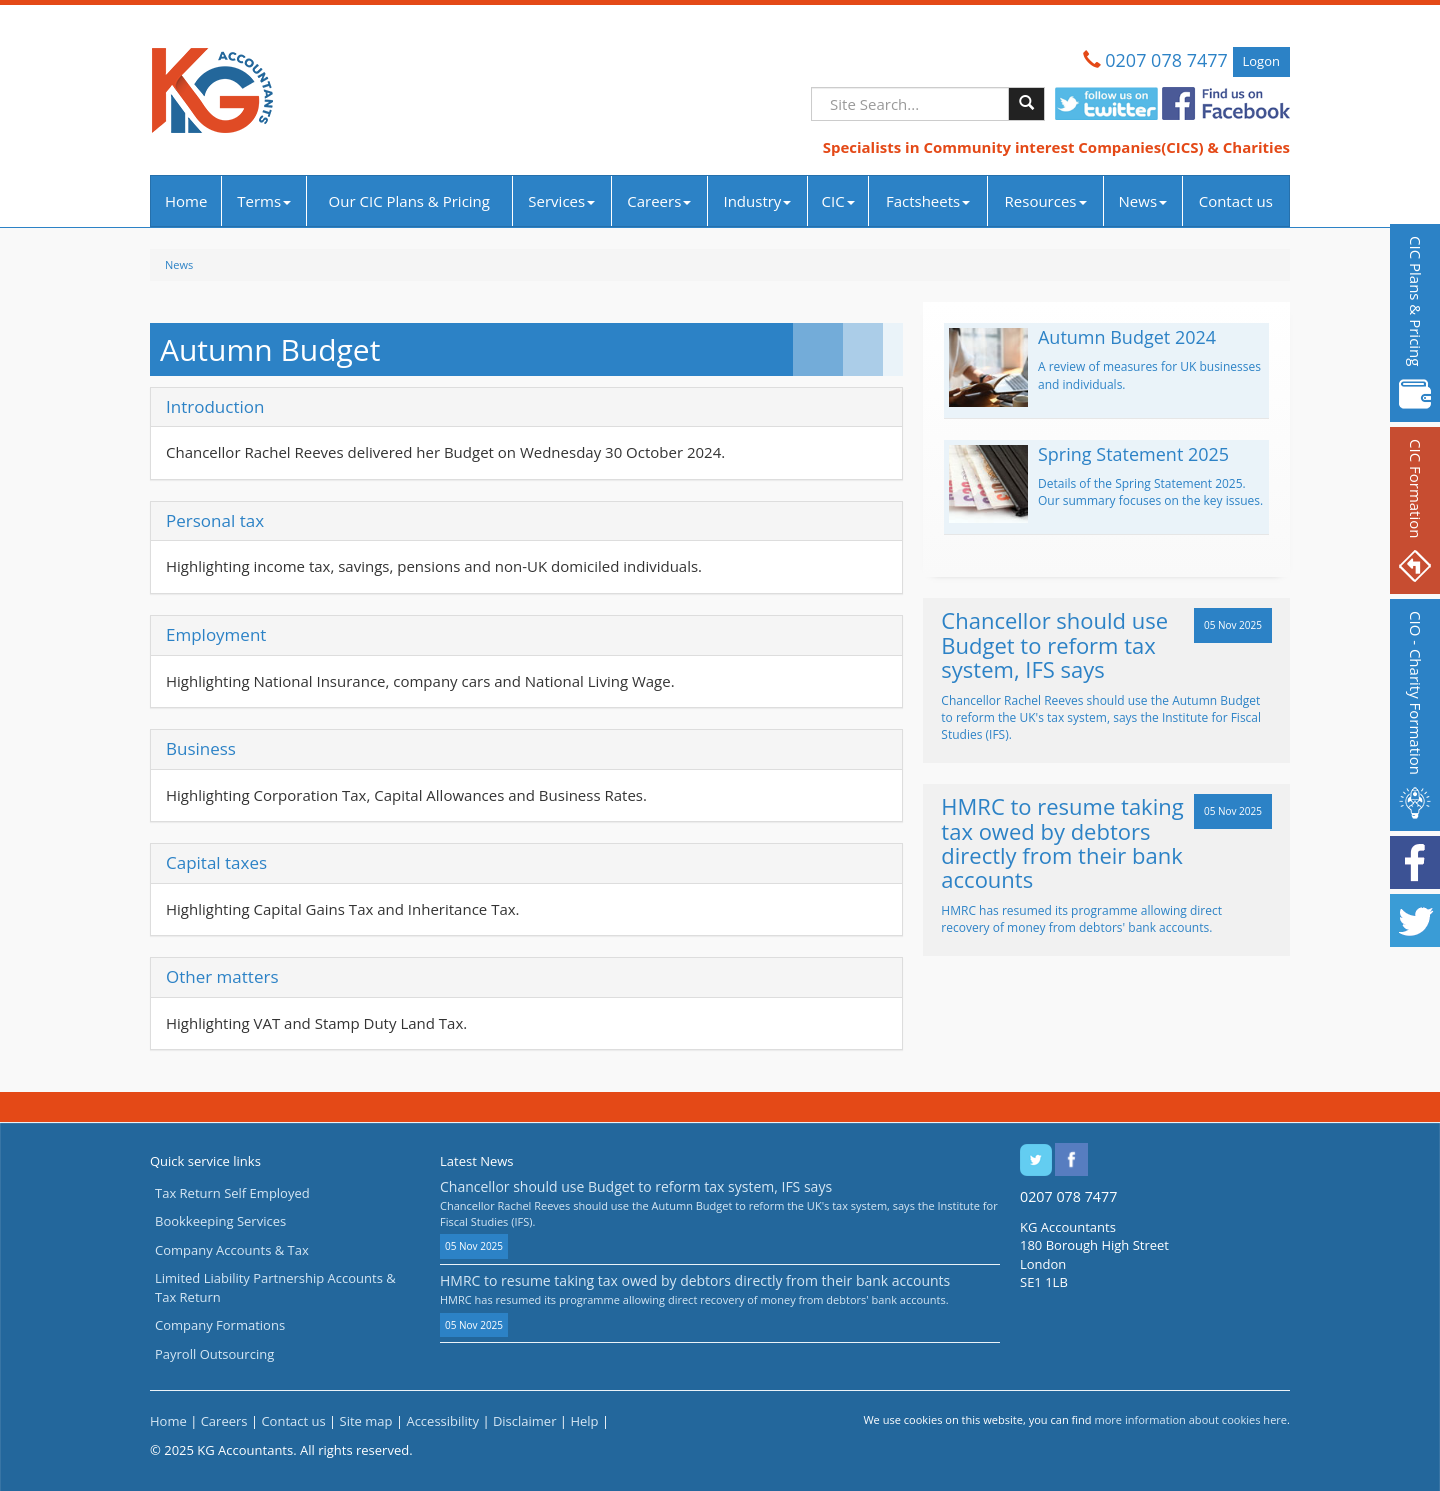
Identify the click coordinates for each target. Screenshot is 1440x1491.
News (1143, 201)
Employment (216, 634)
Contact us (1236, 201)
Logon (1261, 61)
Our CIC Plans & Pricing (409, 201)
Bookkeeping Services (220, 1221)
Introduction (215, 406)
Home (186, 201)
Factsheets (928, 201)
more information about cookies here (1190, 1419)
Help (584, 1421)
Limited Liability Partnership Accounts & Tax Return (275, 1287)
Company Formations (220, 1325)
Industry (757, 201)
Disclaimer (525, 1421)
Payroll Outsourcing (214, 1354)
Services (561, 201)
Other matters (222, 976)
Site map (366, 1421)
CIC (838, 201)
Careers (659, 201)
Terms (264, 201)
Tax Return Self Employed (232, 1193)
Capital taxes (216, 862)
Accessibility (442, 1421)
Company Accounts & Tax (232, 1250)
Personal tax (215, 520)
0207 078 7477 (1166, 60)
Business (201, 748)
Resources (1046, 201)
